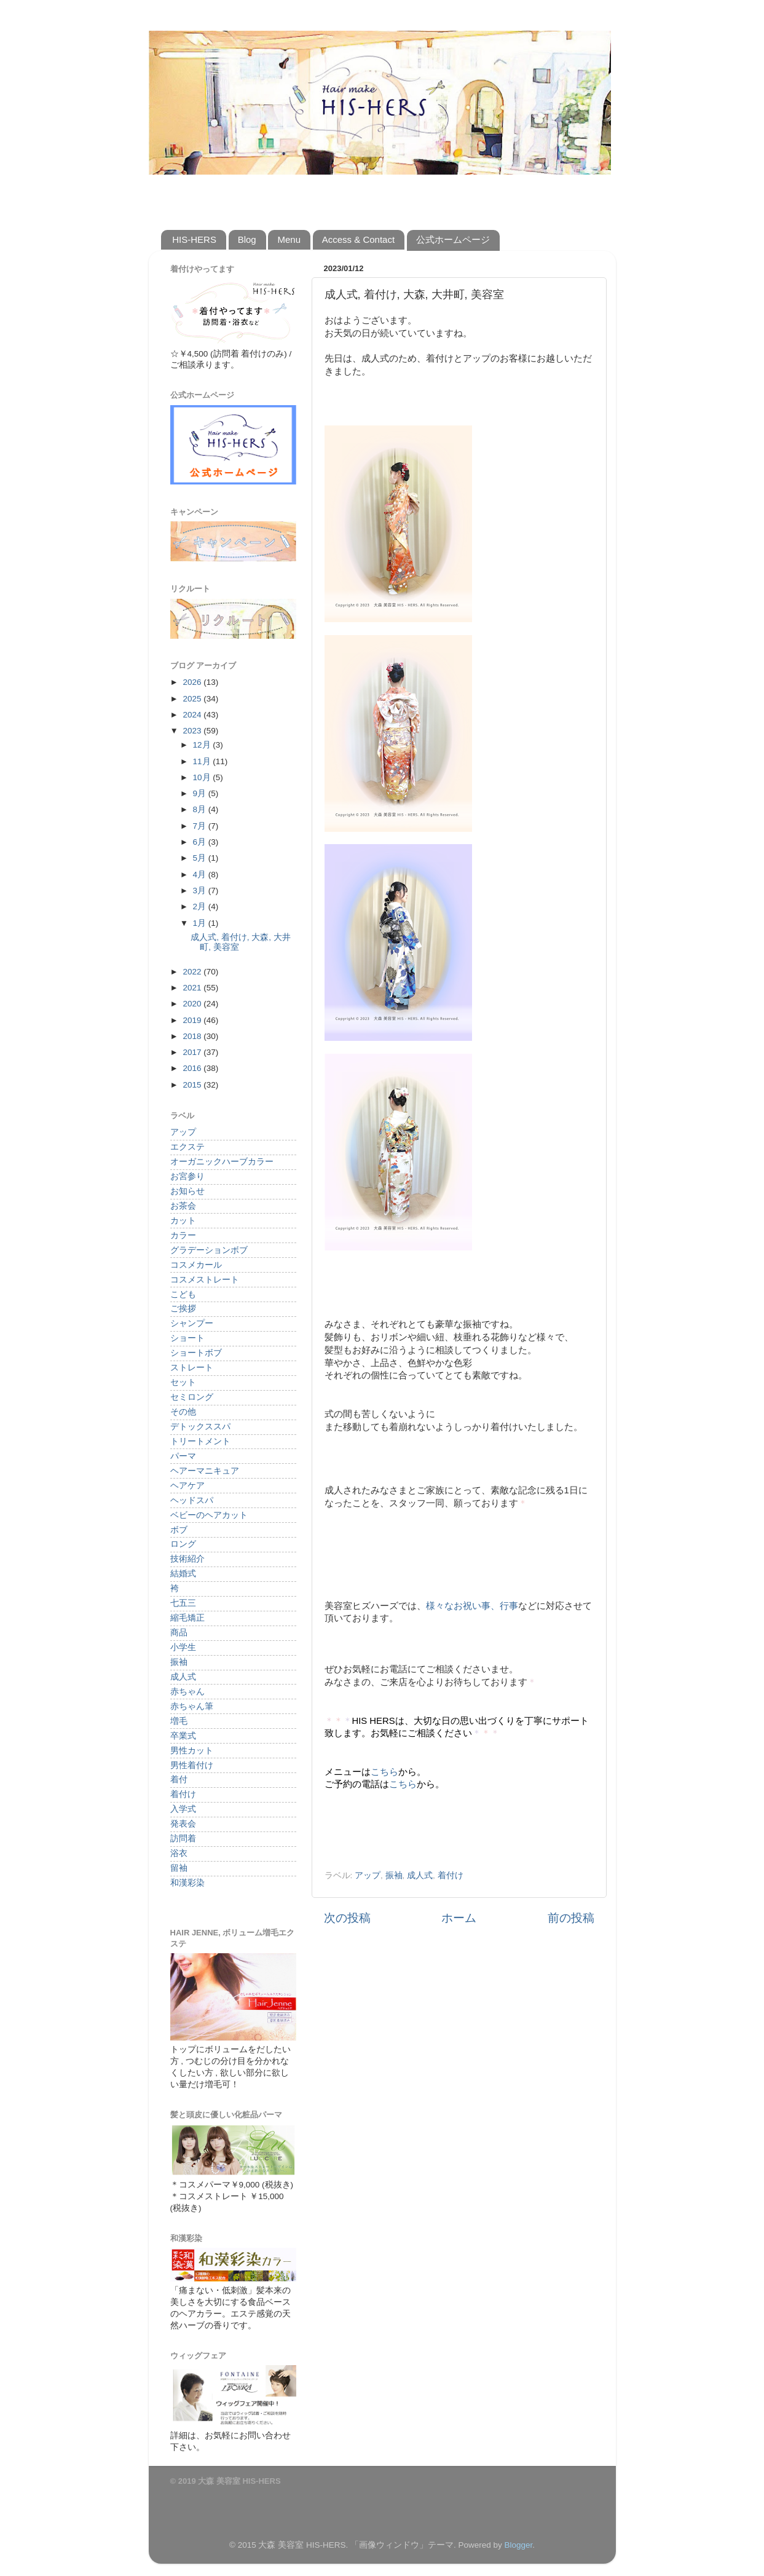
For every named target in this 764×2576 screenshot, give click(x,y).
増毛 (178, 1721)
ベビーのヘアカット (209, 1515)
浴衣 (178, 1853)
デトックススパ (200, 1426)
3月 (200, 890)
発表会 (183, 1823)
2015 (193, 1084)
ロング (183, 1544)
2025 (193, 698)
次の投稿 (347, 1917)
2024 (193, 714)
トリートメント (200, 1441)
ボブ (178, 1530)
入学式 (183, 1809)
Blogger (518, 2545)
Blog (247, 239)
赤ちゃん (187, 1691)
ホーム (458, 1917)
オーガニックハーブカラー (222, 1161)
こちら (384, 1772)
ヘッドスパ (191, 1500)
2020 (193, 1003)
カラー (183, 1235)
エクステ (187, 1147)
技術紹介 (187, 1558)
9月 (200, 793)
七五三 (183, 1603)
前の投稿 (571, 1917)
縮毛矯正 (187, 1617)
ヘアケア (187, 1485)
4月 (200, 874)
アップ (367, 1875)
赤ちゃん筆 (191, 1706)
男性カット (191, 1750)
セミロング (191, 1397)
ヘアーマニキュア (204, 1471)
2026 (193, 682)
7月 (200, 826)
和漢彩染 (187, 1882)
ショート (187, 1338)
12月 (203, 744)
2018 (193, 1036)
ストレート (191, 1367)
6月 (200, 842)
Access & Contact (358, 239)
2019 (193, 1020)
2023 (193, 730)
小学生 (183, 1647)
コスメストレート (204, 1279)
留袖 (178, 1868)
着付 (178, 1779)
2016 (193, 1068)
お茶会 (183, 1206)
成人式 (420, 1875)
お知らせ (187, 1191)
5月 (200, 858)
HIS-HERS (194, 239)
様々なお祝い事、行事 (472, 1606)
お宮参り (187, 1176)
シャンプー (191, 1323)
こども (183, 1294)
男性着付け (191, 1765)
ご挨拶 (183, 1308)
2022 (193, 971)
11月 (203, 761)
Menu (289, 239)
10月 (203, 777)
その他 (183, 1411)
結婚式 (183, 1573)
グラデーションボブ (209, 1250)
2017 (193, 1052)
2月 (200, 906)
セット (183, 1382)
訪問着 (183, 1838)
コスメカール (196, 1265)
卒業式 (183, 1735)
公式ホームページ (453, 239)
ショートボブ (196, 1352)
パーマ (183, 1456)
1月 (200, 923)
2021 (193, 987)
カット (183, 1220)
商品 (178, 1632)
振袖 (394, 1875)
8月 (200, 809)
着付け (450, 1875)
